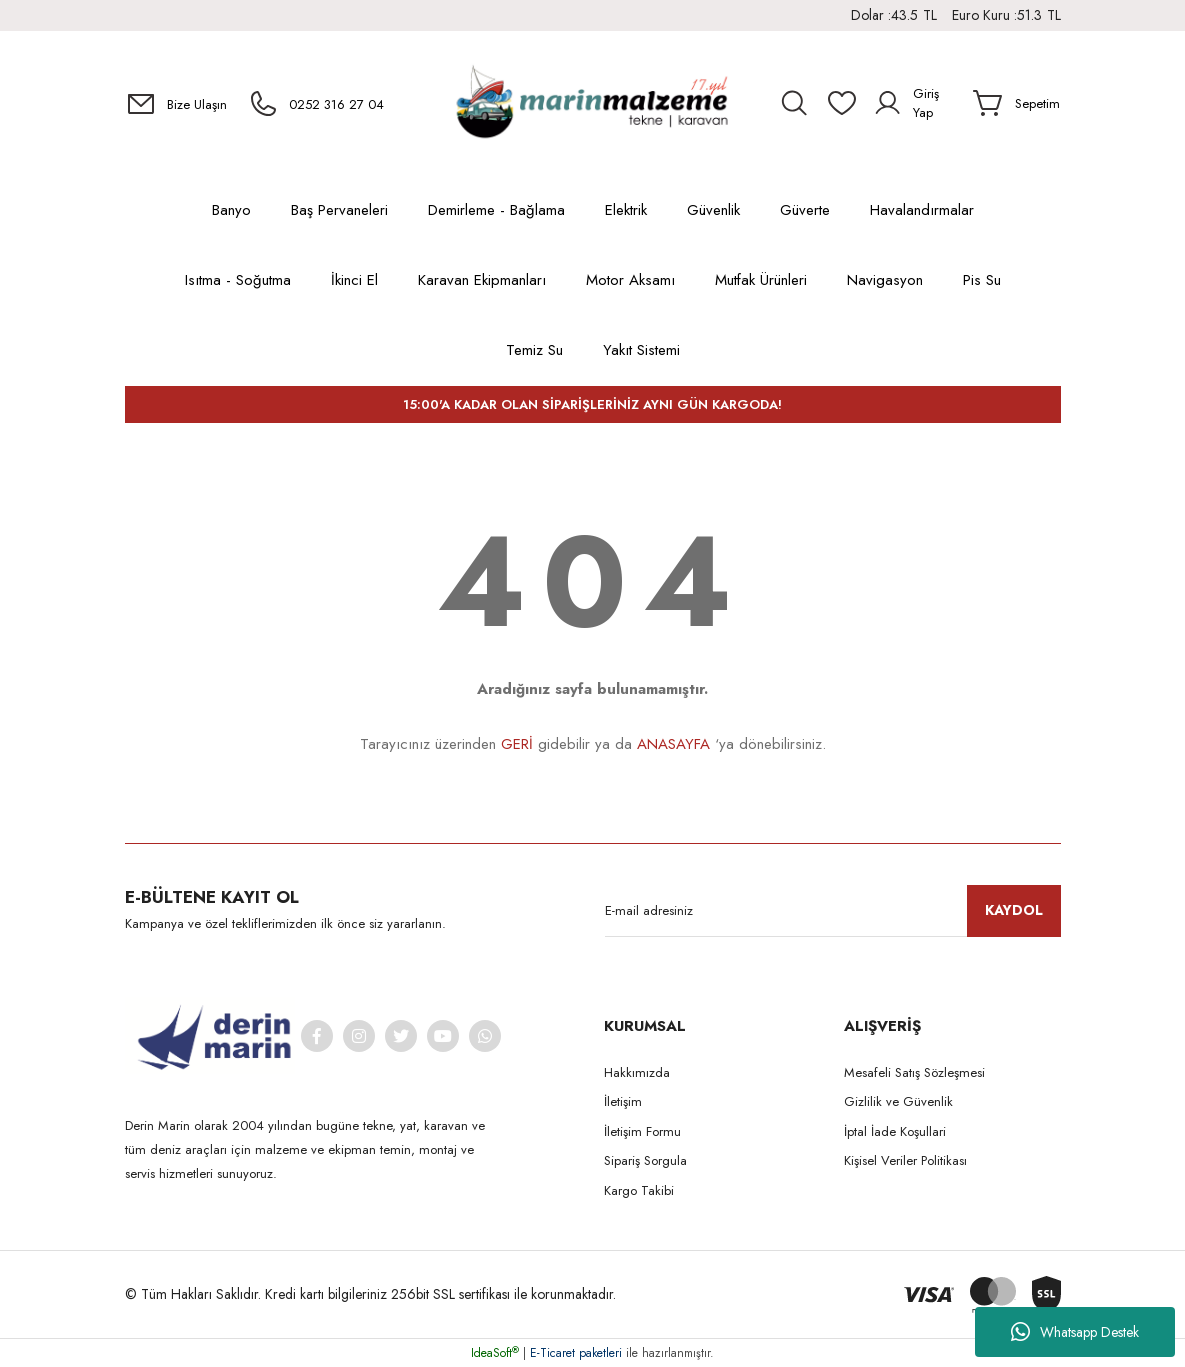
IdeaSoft (495, 1353)
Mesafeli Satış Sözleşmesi (914, 1072)
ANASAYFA (673, 744)
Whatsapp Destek (1075, 1332)
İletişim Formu (642, 1131)
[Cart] (1016, 103)
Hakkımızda (637, 1072)
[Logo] (592, 103)
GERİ (517, 744)
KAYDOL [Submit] (1014, 910)
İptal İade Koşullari (895, 1131)
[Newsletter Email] (833, 911)
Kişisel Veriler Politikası (905, 1160)
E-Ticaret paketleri (576, 1353)
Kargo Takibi (639, 1190)
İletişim (623, 1101)
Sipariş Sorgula (645, 1160)
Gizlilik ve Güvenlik (898, 1101)
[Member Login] (915, 103)
